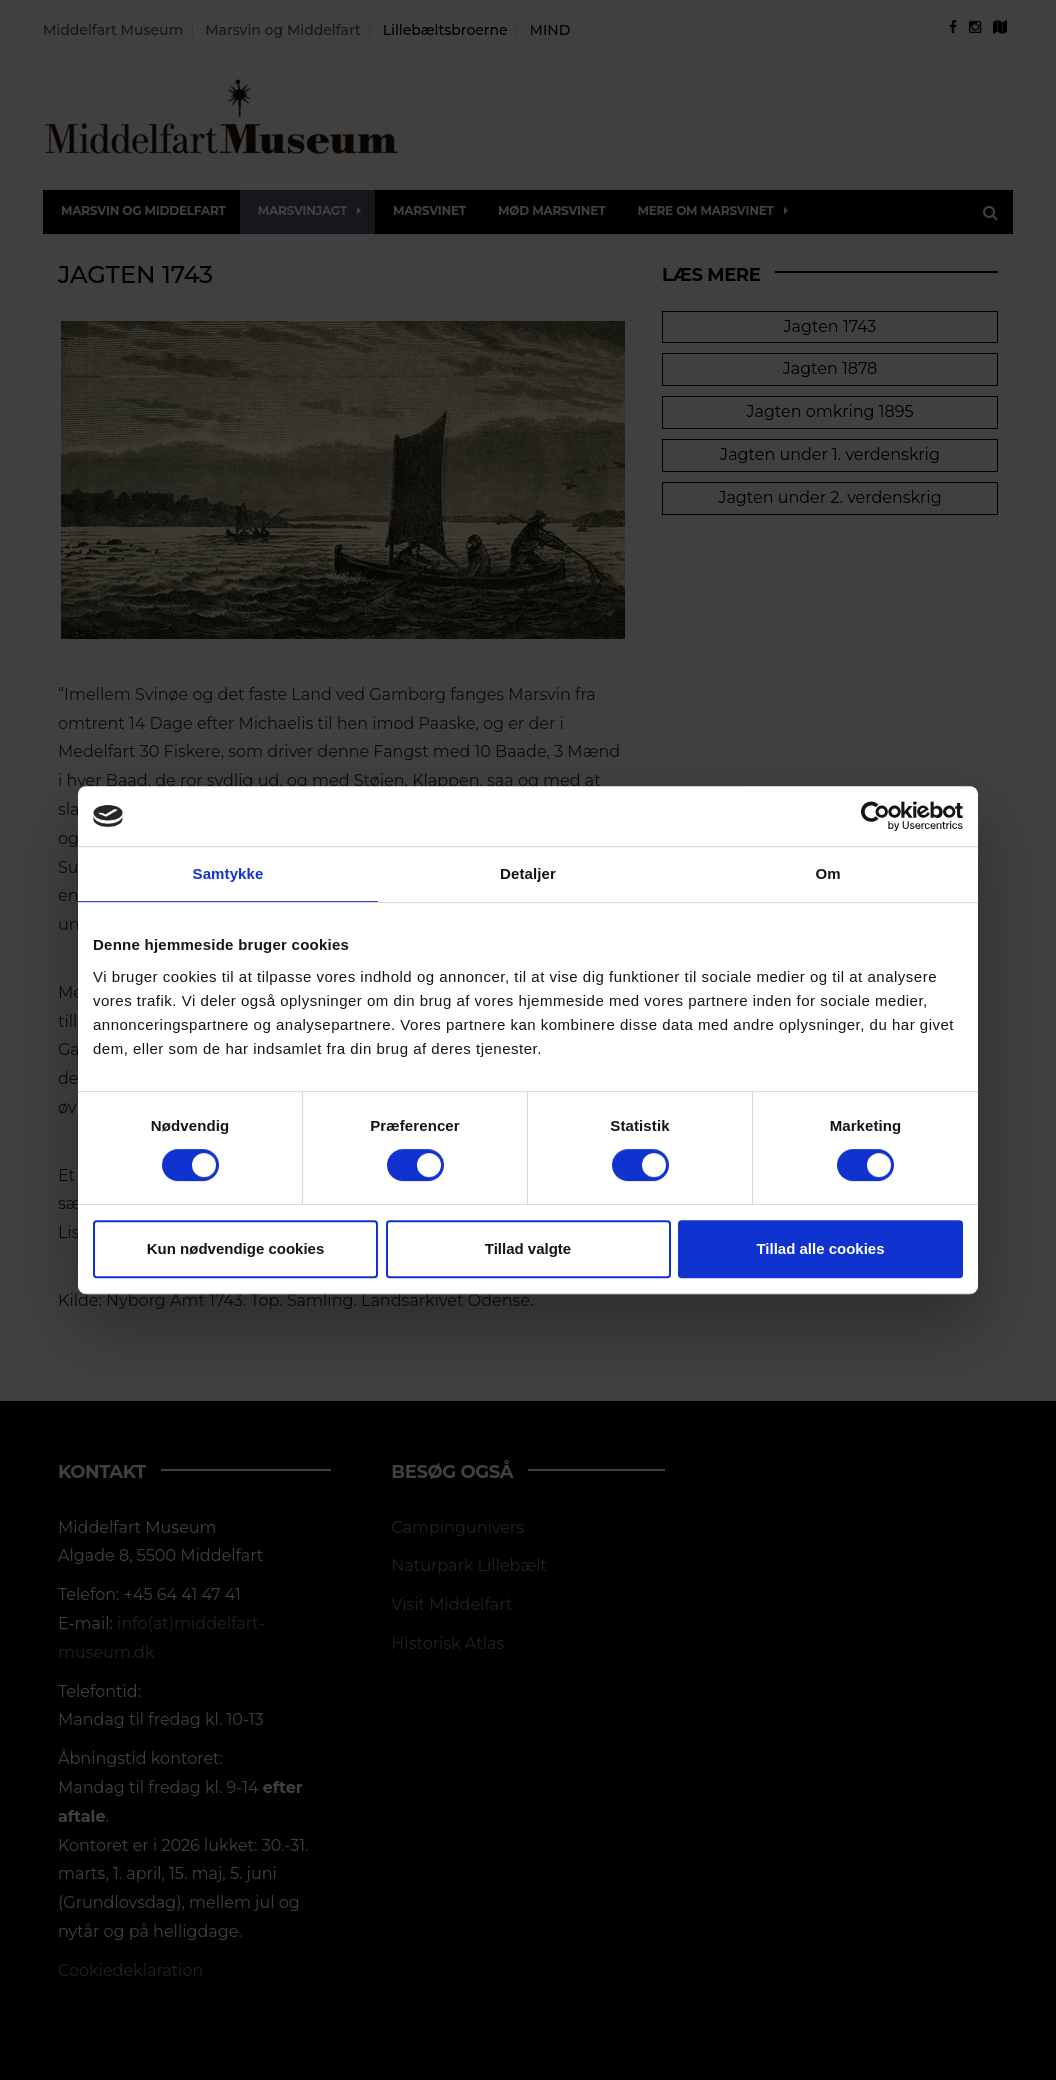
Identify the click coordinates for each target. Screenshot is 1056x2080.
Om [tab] (827, 873)
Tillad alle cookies (820, 1248)
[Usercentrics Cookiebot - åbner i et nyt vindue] (875, 816)
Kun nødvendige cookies (236, 1248)
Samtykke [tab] (228, 873)
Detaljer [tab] (528, 873)
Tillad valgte (528, 1248)
